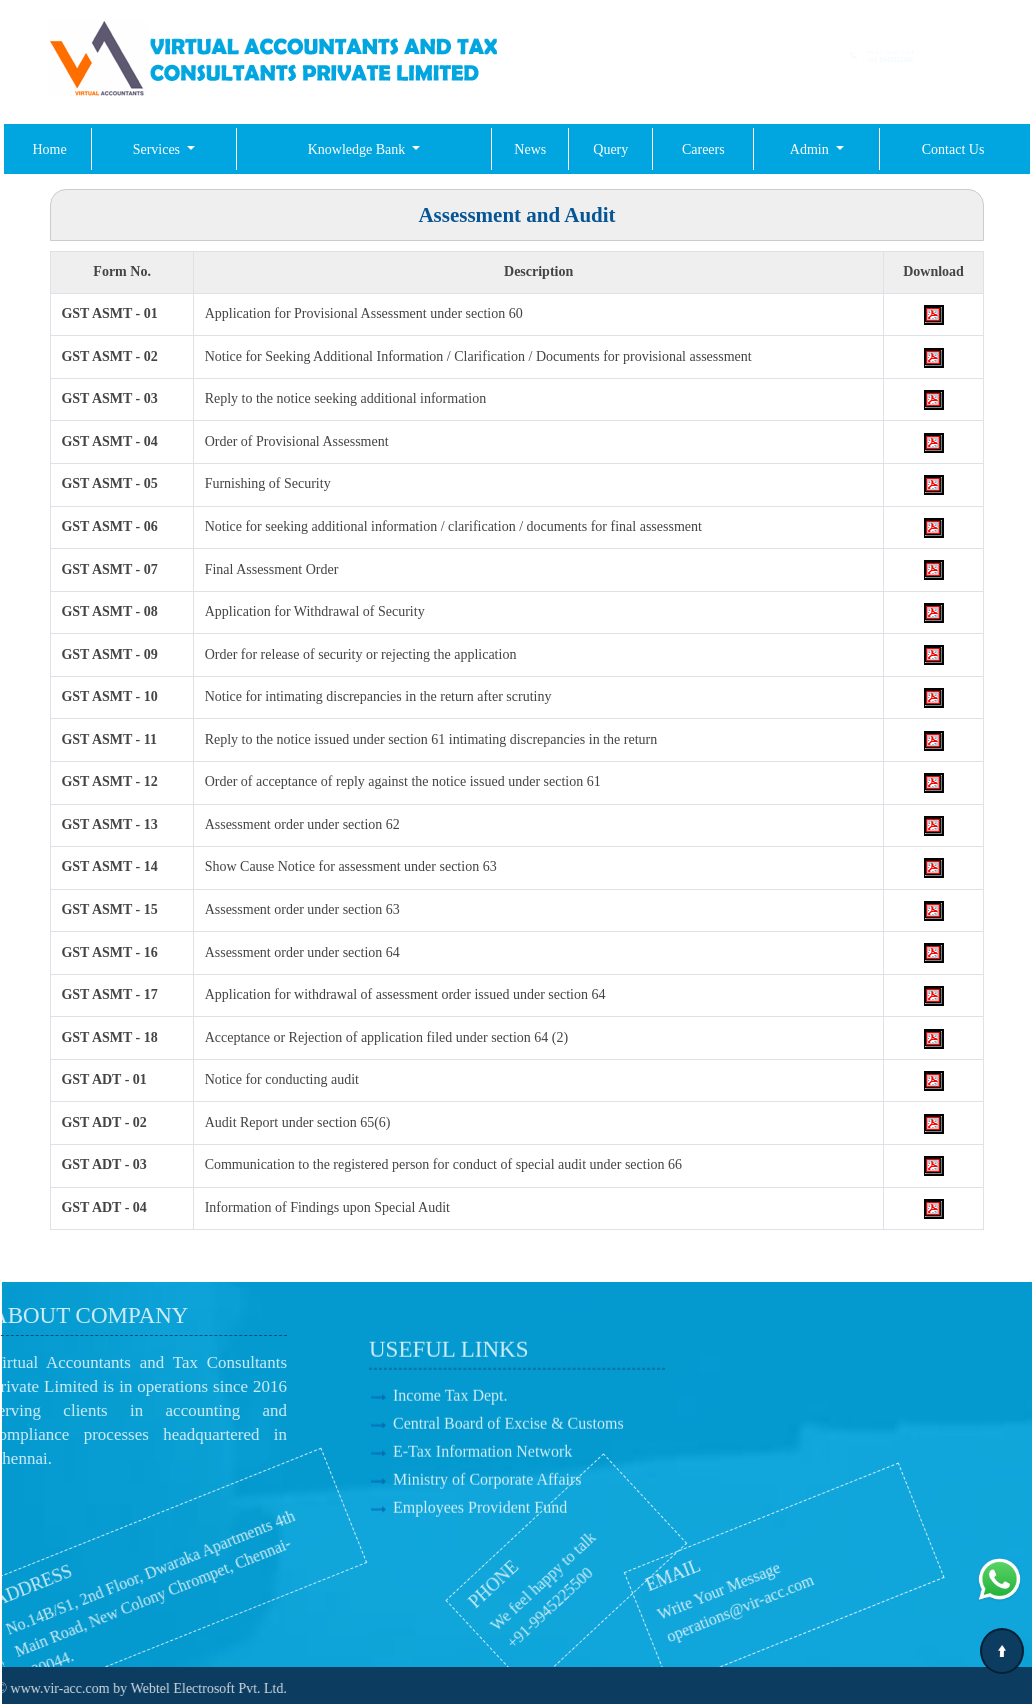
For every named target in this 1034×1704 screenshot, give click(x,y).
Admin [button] (811, 149)
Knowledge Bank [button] (358, 149)
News (530, 149)
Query (610, 149)
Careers (703, 149)
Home (49, 149)
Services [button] (158, 149)
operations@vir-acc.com (678, 1619)
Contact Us (953, 149)
